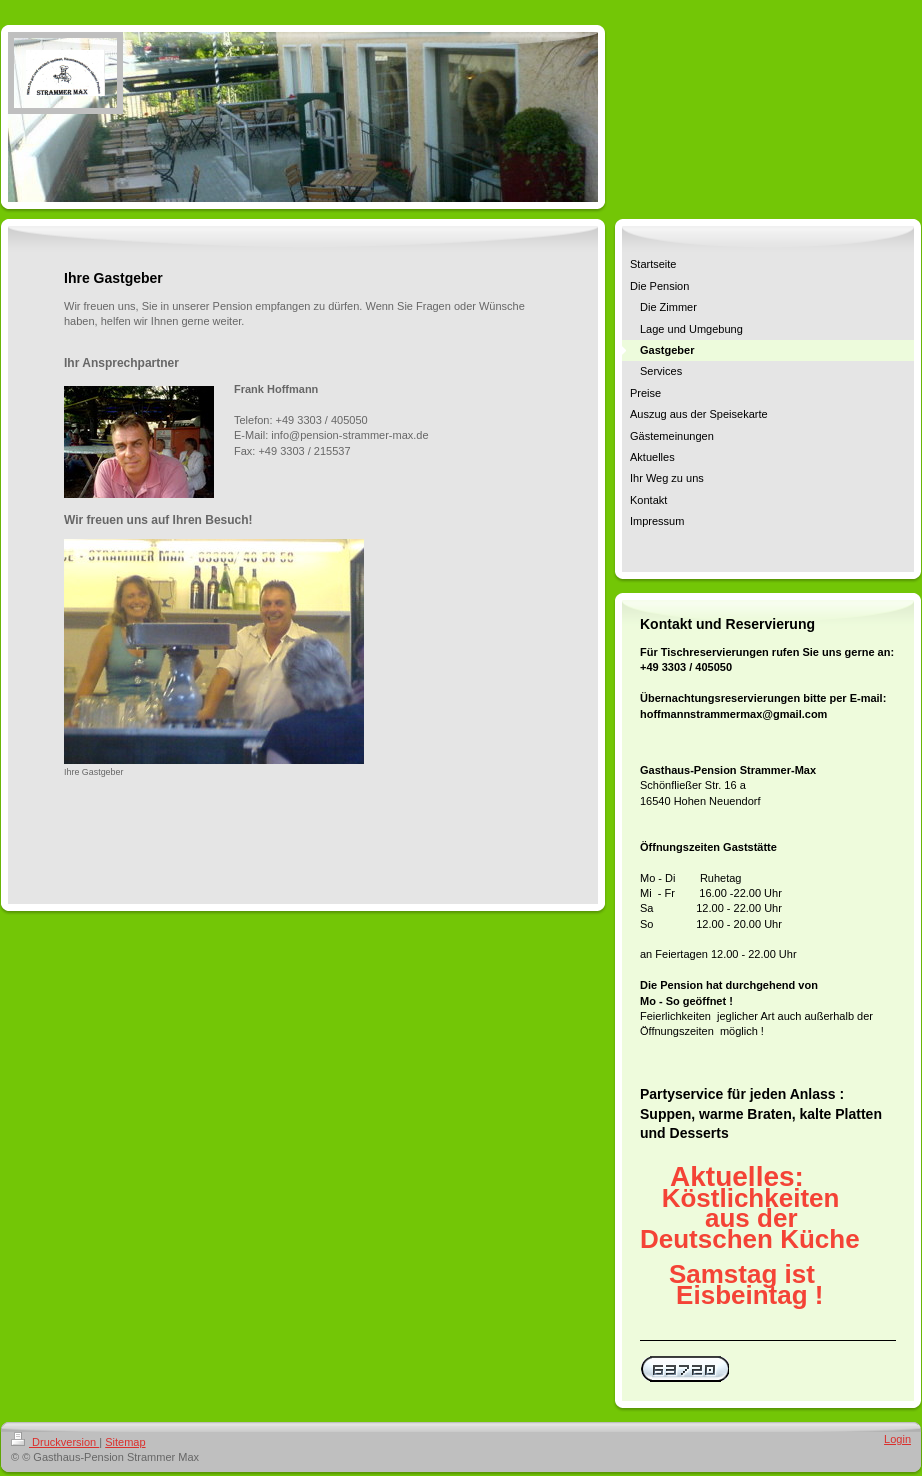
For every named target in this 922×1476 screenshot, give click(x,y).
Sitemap (125, 1442)
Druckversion (55, 1442)
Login (897, 1439)
